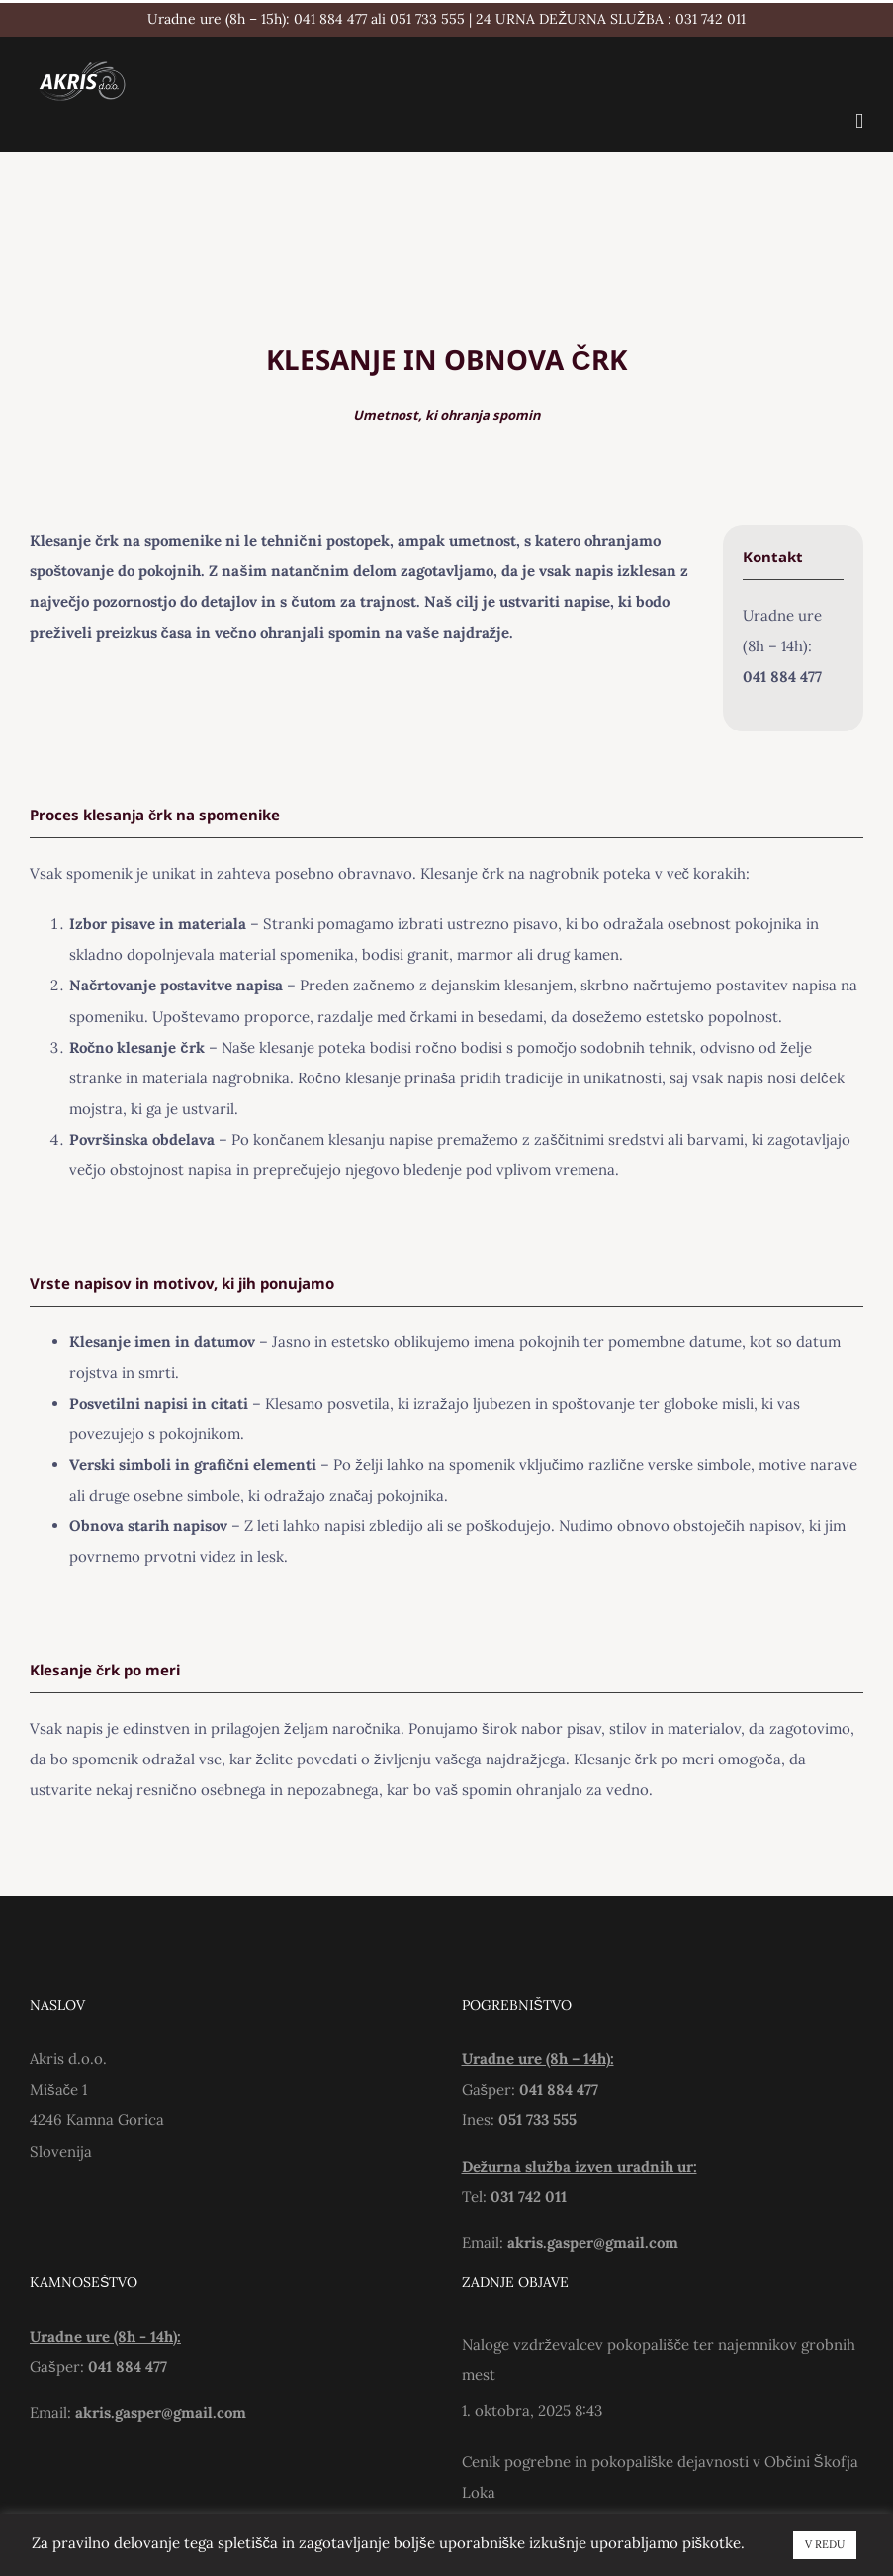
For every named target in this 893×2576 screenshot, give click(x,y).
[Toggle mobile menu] (859, 121)
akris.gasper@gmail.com (592, 2242)
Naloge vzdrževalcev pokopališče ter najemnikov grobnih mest (659, 2359)
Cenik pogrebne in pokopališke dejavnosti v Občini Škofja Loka (660, 2477)
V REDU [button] (825, 2544)
